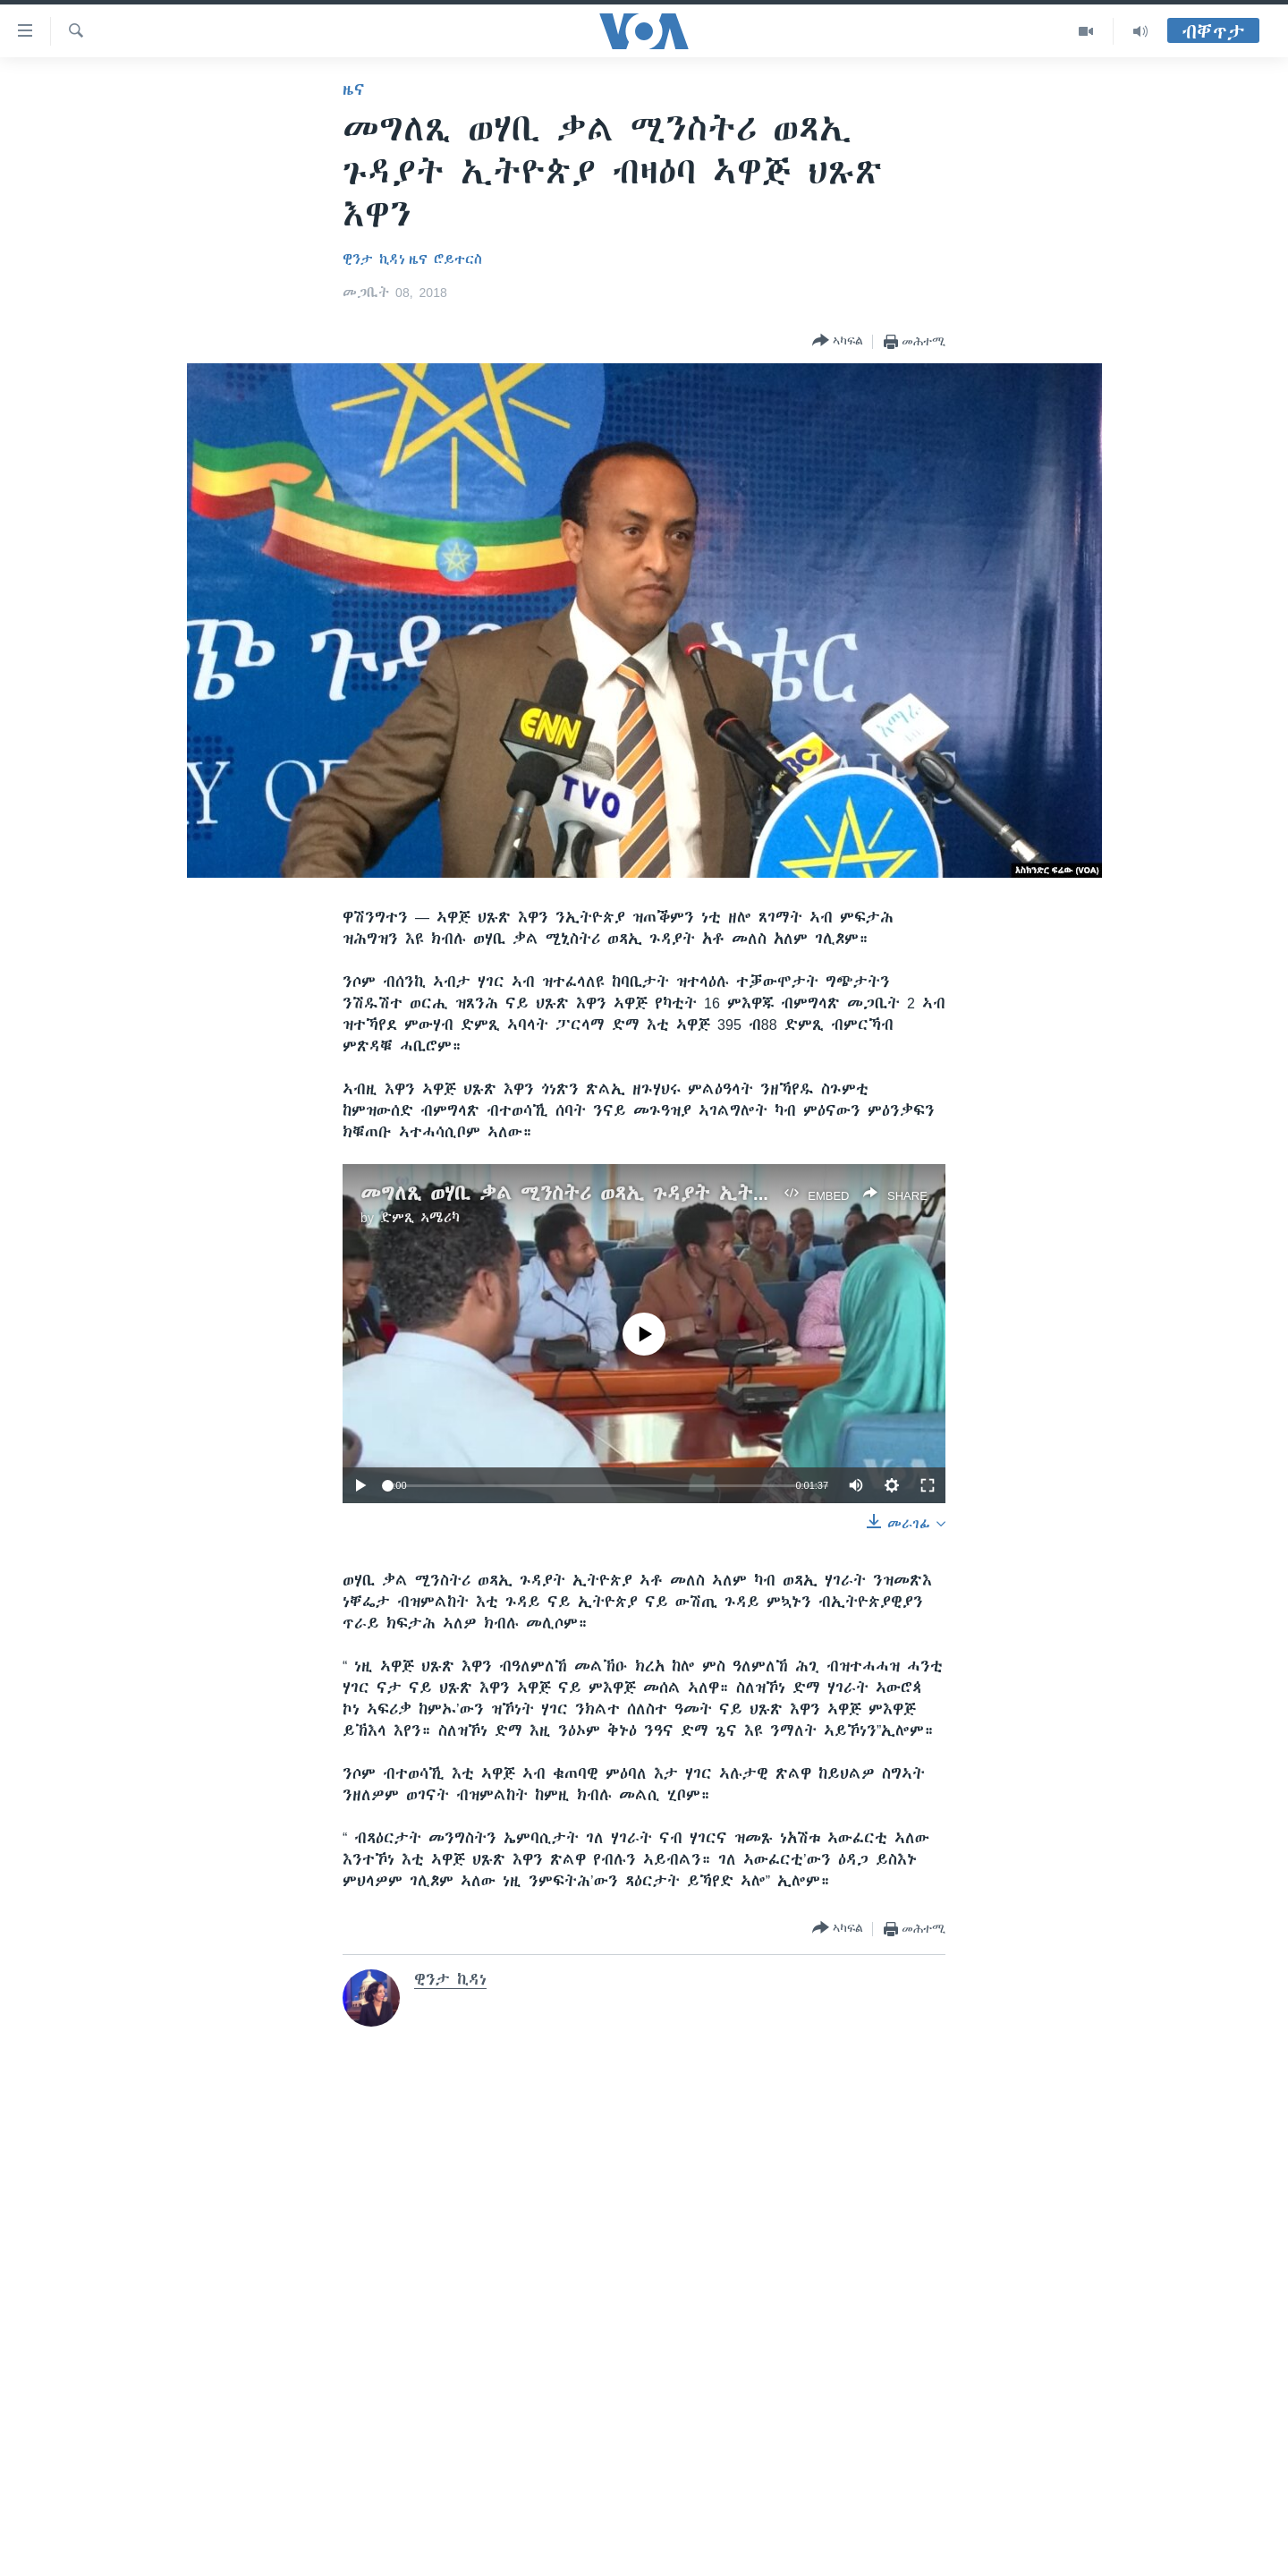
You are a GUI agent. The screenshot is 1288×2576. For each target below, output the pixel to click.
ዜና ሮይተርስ (445, 259)
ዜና (354, 89)
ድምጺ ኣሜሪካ (420, 1218)
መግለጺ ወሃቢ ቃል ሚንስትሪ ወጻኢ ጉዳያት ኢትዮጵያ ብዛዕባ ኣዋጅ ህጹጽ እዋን (680, 1193)
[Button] (837, 341)
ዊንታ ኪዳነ (374, 259)
